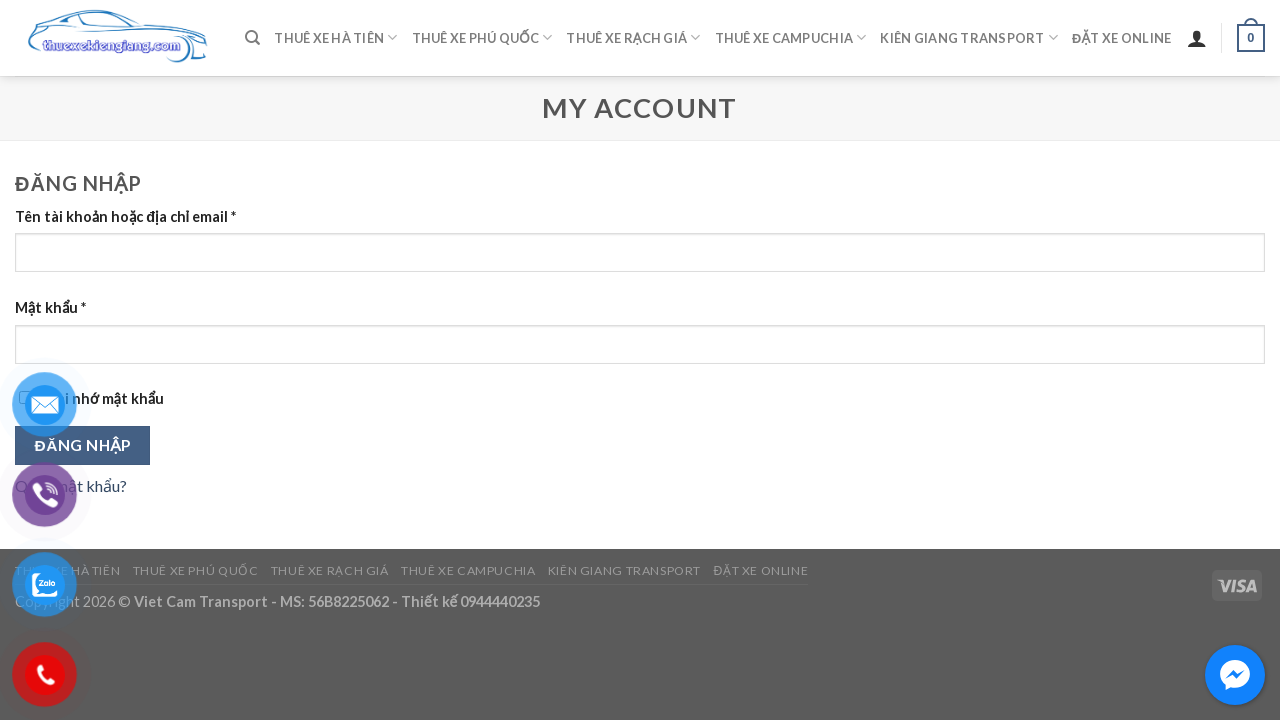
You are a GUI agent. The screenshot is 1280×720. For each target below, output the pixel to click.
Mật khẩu (50, 307)
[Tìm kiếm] (252, 38)
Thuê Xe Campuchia (791, 37)
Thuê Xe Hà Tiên (335, 37)
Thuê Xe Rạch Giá (633, 37)
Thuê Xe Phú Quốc (482, 37)
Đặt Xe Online (1121, 38)
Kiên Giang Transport (969, 37)
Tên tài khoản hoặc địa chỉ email (125, 216)
